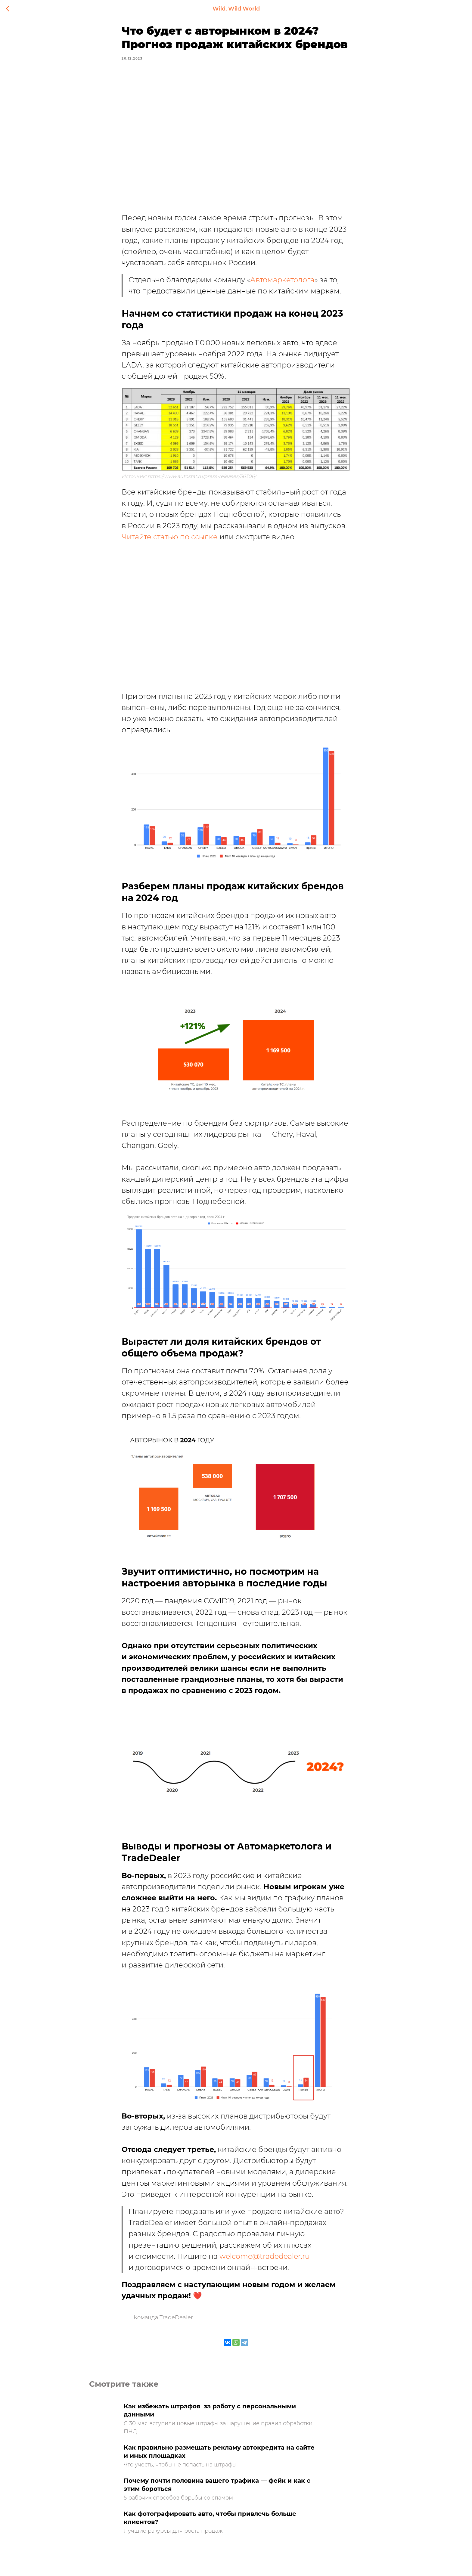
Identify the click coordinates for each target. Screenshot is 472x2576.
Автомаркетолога (282, 284)
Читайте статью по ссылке (170, 541)
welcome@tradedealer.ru (264, 2260)
